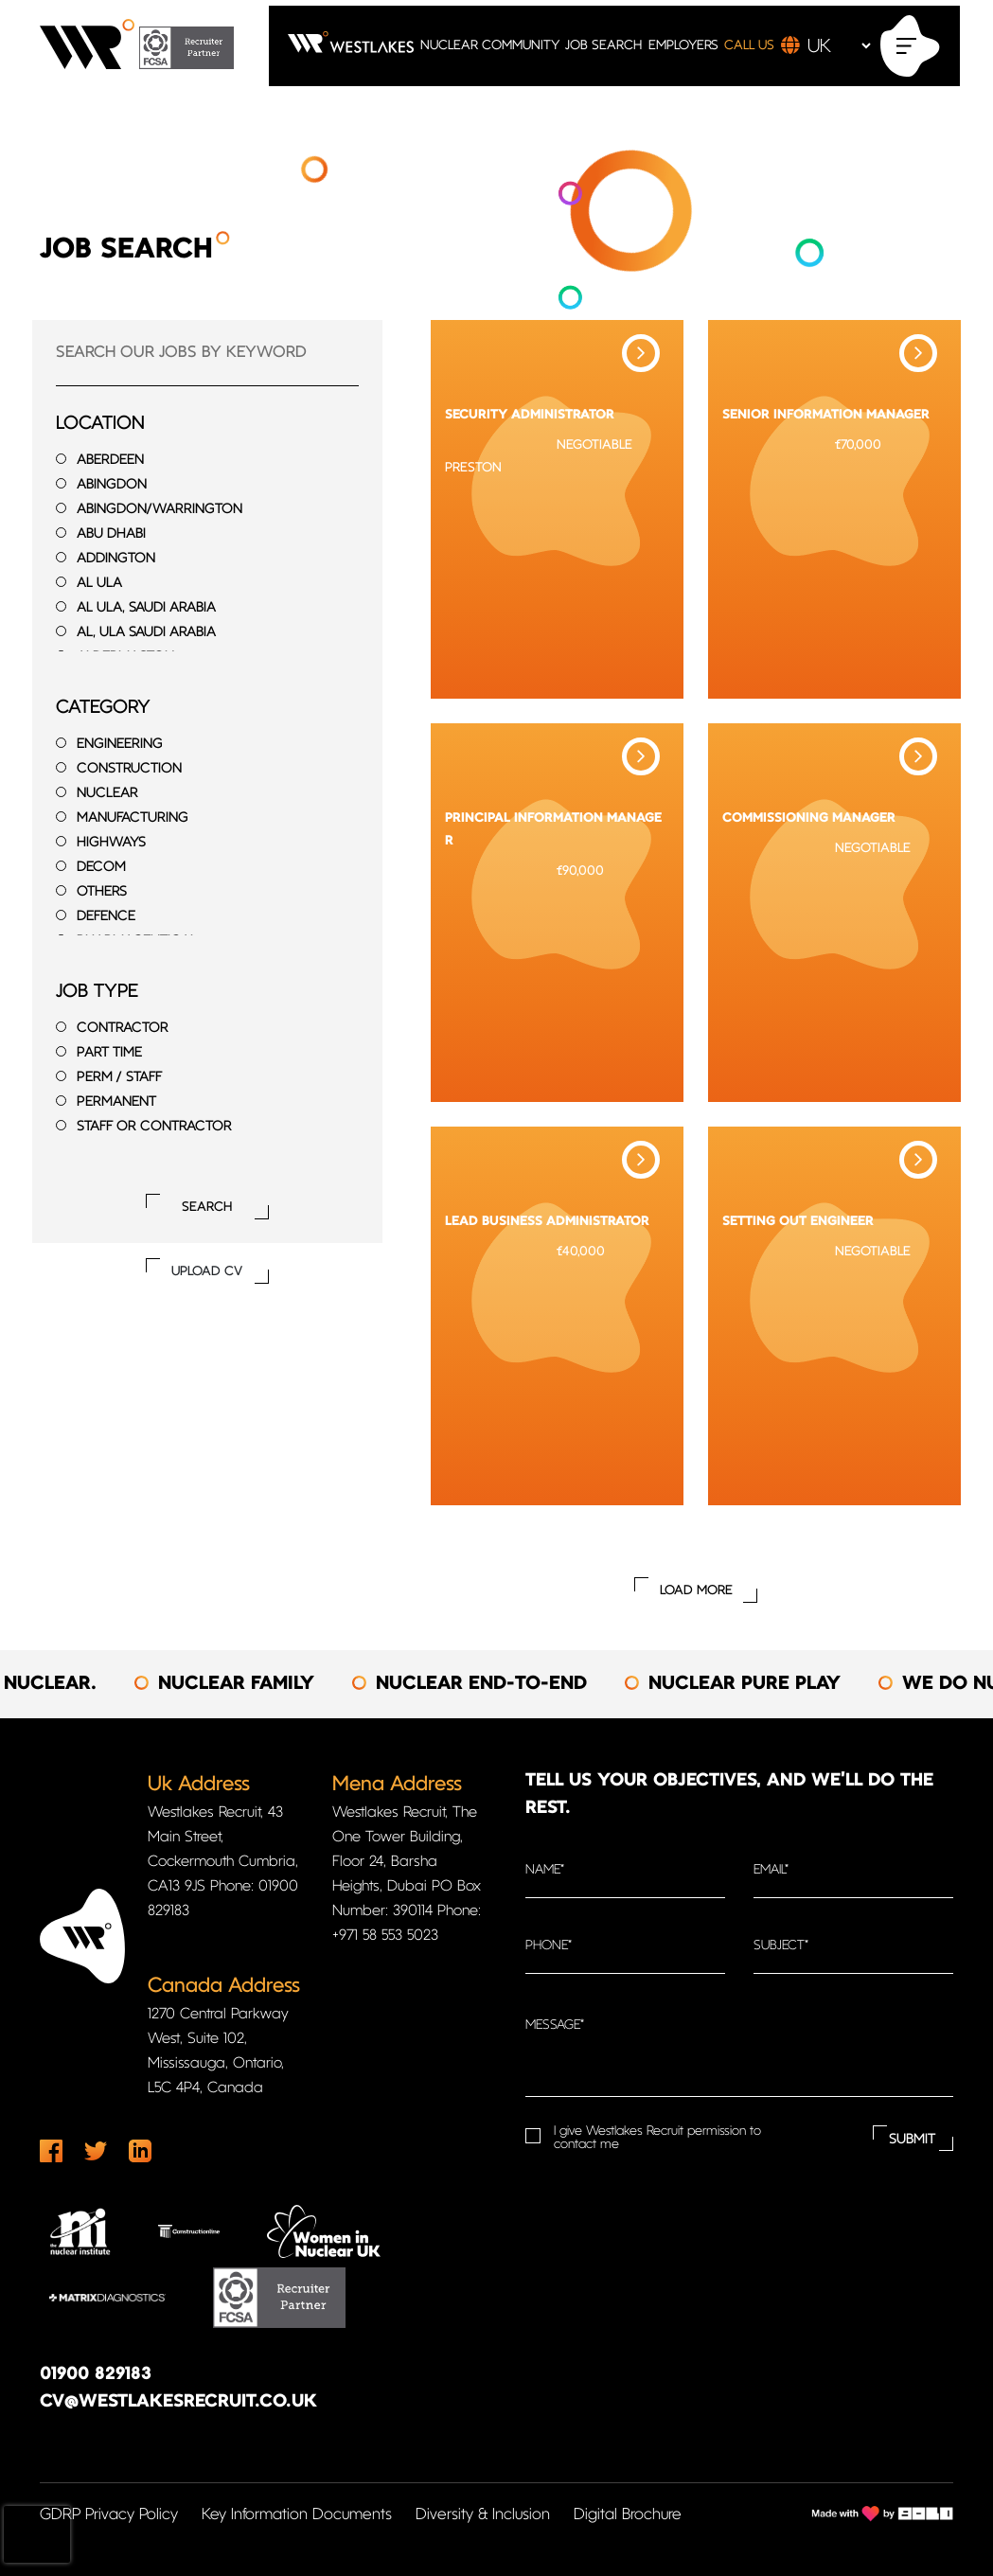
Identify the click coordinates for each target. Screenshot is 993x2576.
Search (207, 1207)
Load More (696, 1591)
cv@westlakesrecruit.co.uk (178, 2402)
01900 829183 (95, 2375)
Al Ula (99, 583)
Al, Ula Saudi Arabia (146, 633)
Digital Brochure (628, 2515)
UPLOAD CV (206, 1272)
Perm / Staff (119, 1078)
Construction (129, 769)
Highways (111, 843)
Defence (106, 917)
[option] (263, 1684)
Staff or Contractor (154, 1127)
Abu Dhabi (111, 534)
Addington (116, 559)
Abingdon (112, 485)
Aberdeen (110, 460)
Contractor (122, 1028)
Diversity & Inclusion (483, 2515)
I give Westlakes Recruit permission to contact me (657, 2138)
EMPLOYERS (683, 46)
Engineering (120, 744)
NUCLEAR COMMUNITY (489, 46)
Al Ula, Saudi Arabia (146, 608)
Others (102, 892)
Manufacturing (132, 818)
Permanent (116, 1102)
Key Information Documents (297, 2515)
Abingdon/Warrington (159, 510)
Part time (109, 1053)
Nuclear (107, 794)
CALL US (749, 46)
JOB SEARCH (603, 46)
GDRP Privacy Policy (109, 2515)
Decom (101, 868)
